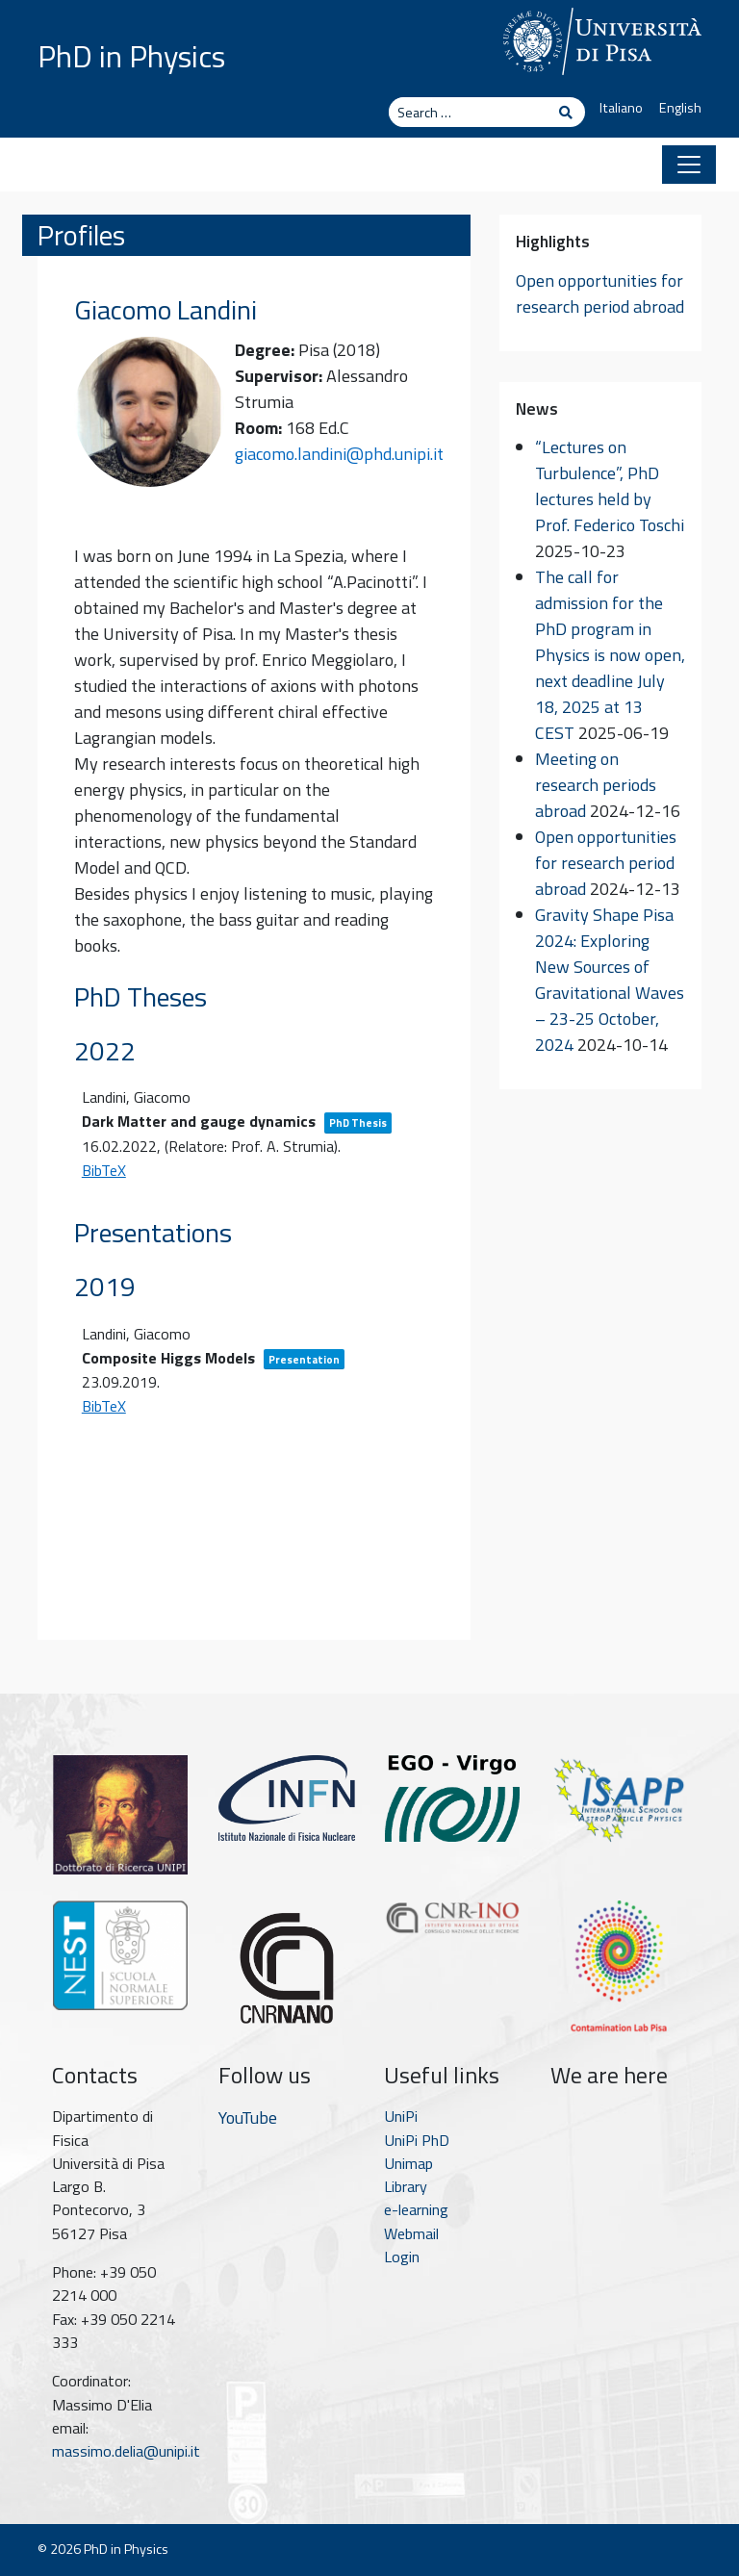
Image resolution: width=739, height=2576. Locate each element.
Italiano (621, 107)
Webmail (411, 2233)
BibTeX (104, 1170)
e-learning (416, 2209)
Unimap (408, 2163)
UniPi (401, 2116)
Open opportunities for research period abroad (600, 293)
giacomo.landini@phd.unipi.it (339, 454)
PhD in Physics (131, 56)
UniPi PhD (416, 2140)
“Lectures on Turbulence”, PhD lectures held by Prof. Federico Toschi (609, 486)
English (680, 107)
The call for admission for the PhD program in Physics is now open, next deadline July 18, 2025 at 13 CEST (610, 655)
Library (405, 2186)
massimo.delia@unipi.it (126, 2450)
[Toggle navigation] (689, 164)
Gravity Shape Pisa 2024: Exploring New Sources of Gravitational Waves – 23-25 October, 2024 (609, 980)
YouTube (247, 2117)
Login (402, 2256)
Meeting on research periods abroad (595, 785)
